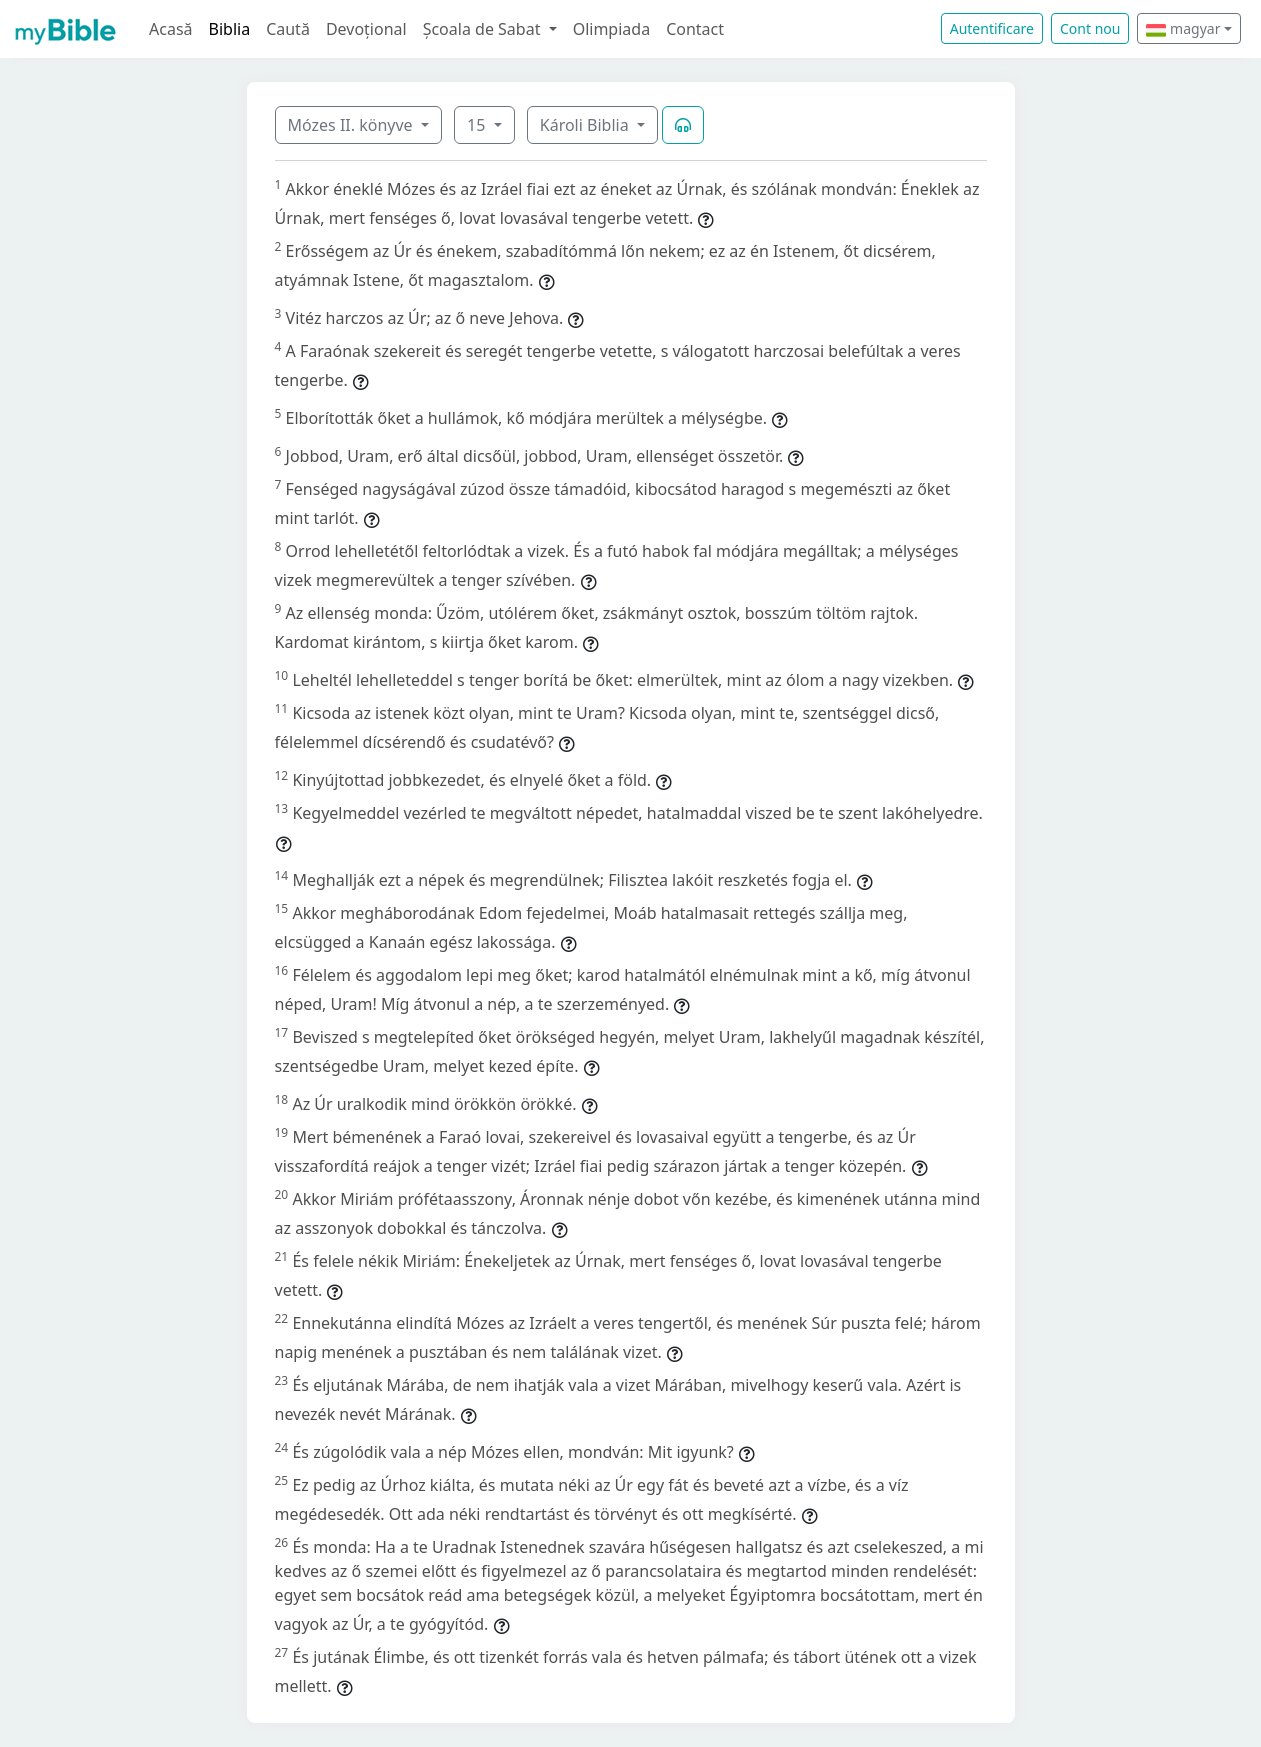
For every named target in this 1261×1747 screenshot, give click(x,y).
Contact (695, 29)
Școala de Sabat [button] (484, 29)
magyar (1183, 28)
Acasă (171, 29)
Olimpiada (611, 29)
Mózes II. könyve (352, 125)
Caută (288, 29)
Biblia (230, 29)
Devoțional (366, 29)
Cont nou (1090, 28)
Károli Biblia (586, 125)
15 (478, 125)
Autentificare (992, 28)
